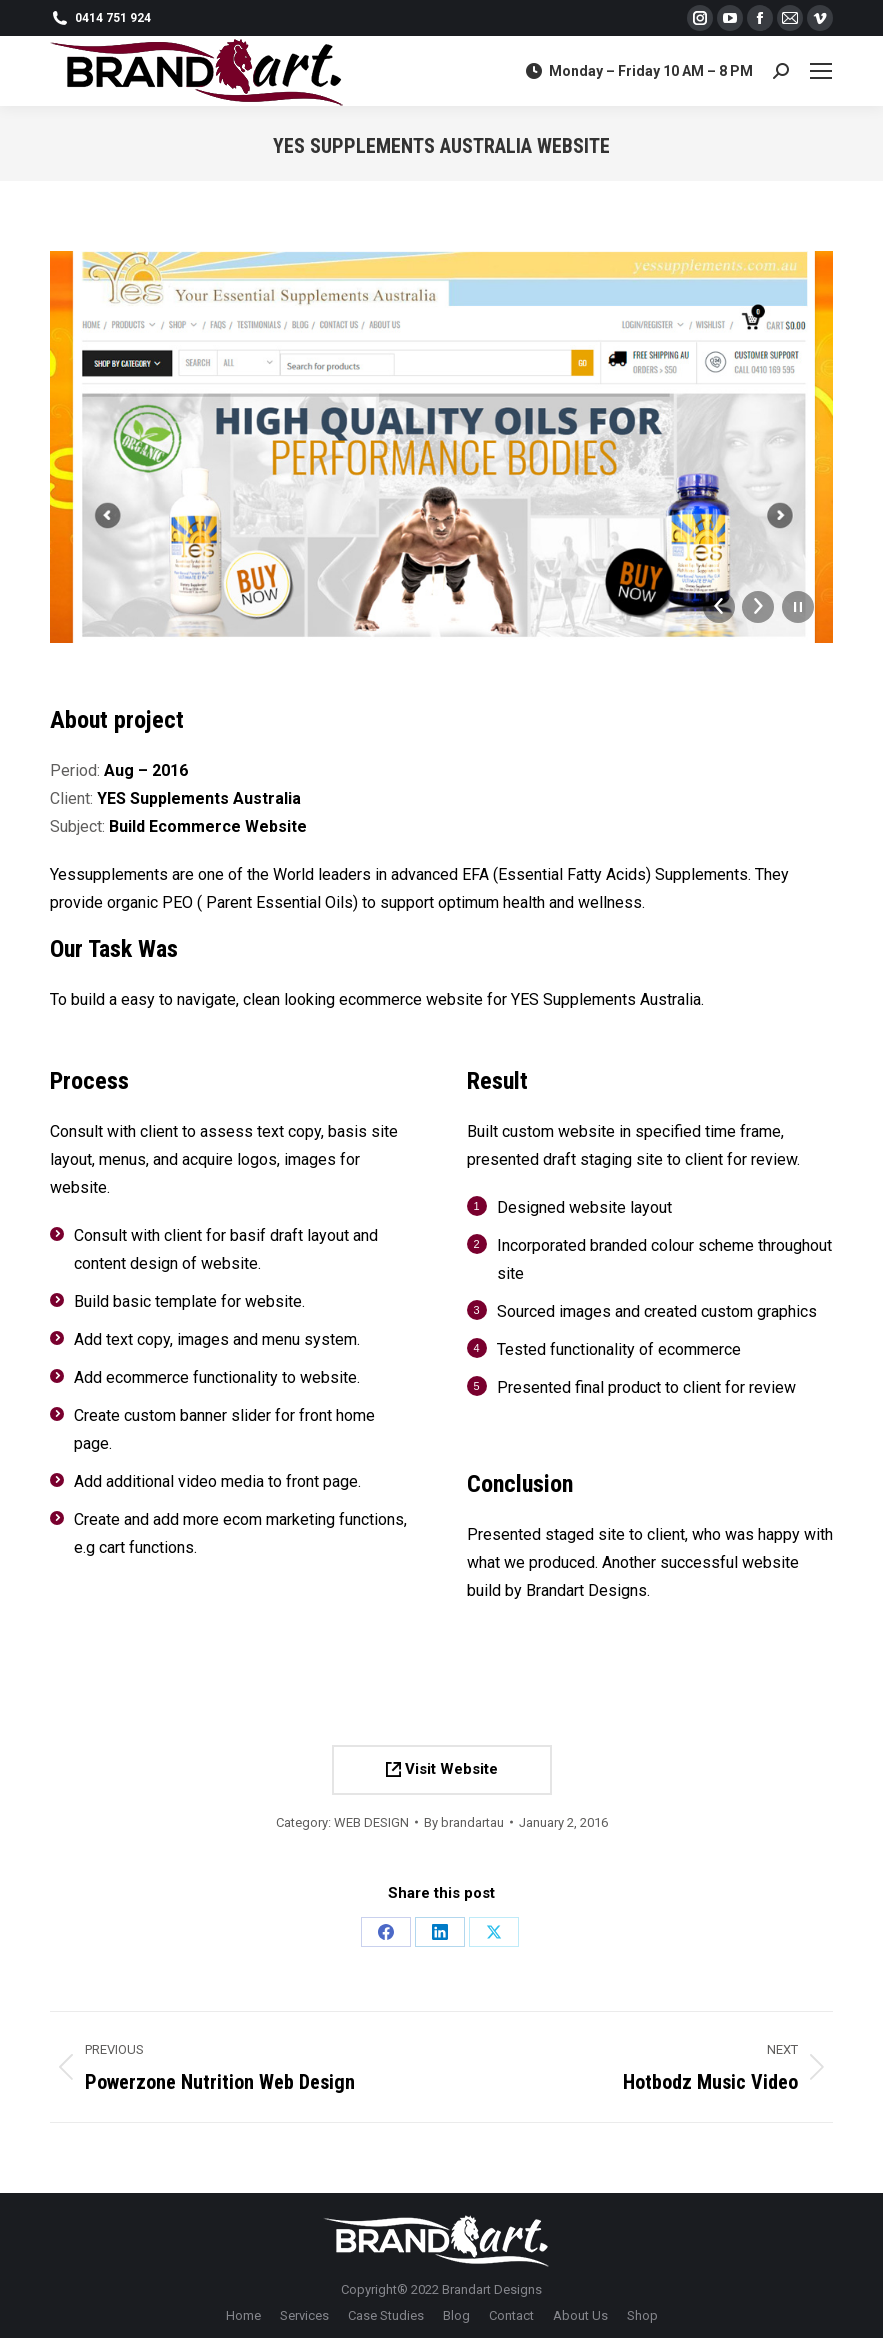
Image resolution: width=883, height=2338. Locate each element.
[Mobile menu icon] (821, 71)
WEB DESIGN (371, 1822)
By (464, 1822)
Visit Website (442, 1769)
